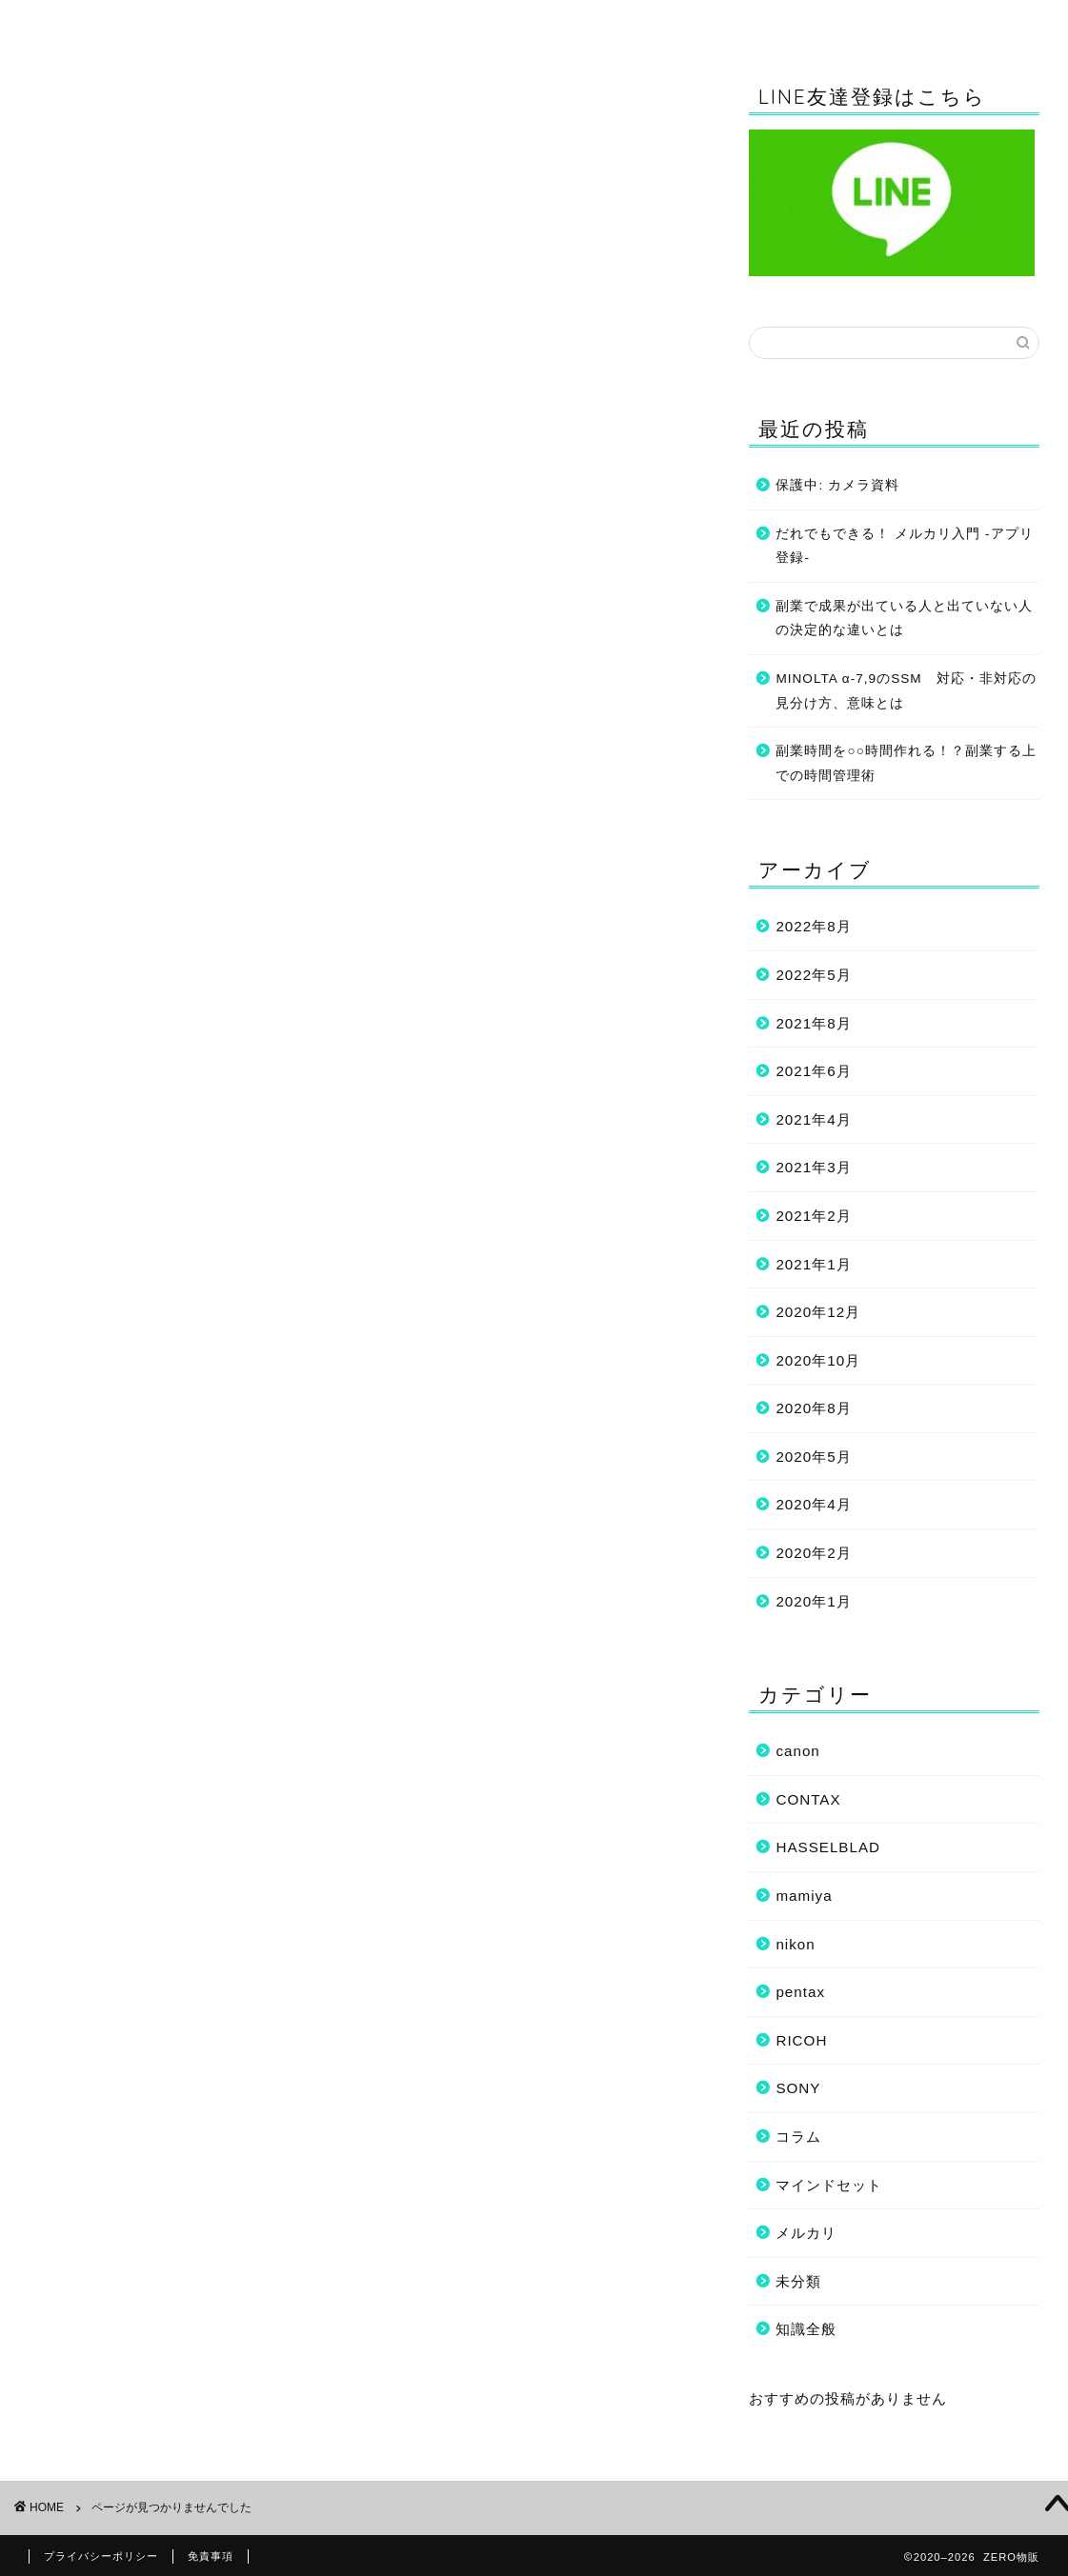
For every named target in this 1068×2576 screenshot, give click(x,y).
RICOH (103, 1013)
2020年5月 (813, 1456)
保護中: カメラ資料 (837, 485)
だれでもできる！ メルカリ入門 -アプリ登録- (904, 546)
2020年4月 (813, 1505)
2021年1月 (813, 1264)
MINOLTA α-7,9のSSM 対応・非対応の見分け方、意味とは (906, 690)
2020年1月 (813, 1601)
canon (99, 900)
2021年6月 (813, 1071)
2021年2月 (813, 1216)
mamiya (105, 968)
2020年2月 (813, 1553)
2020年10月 (818, 1360)
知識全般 (409, 22)
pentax (800, 1992)
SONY (99, 1036)
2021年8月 (813, 1023)
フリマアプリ (124, 1084)
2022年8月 (813, 926)
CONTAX (110, 923)
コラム (639, 22)
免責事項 (210, 2556)
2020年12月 (818, 1312)
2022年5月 (813, 975)
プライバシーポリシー (101, 2556)
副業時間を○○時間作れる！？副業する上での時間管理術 (906, 763)
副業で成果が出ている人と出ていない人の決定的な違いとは (904, 618)
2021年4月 (813, 1119)
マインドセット (869, 22)
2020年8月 (813, 1408)
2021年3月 (813, 1167)
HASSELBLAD (131, 945)
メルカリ (806, 2233)
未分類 (100, 1135)
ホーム (180, 22)
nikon (96, 991)
